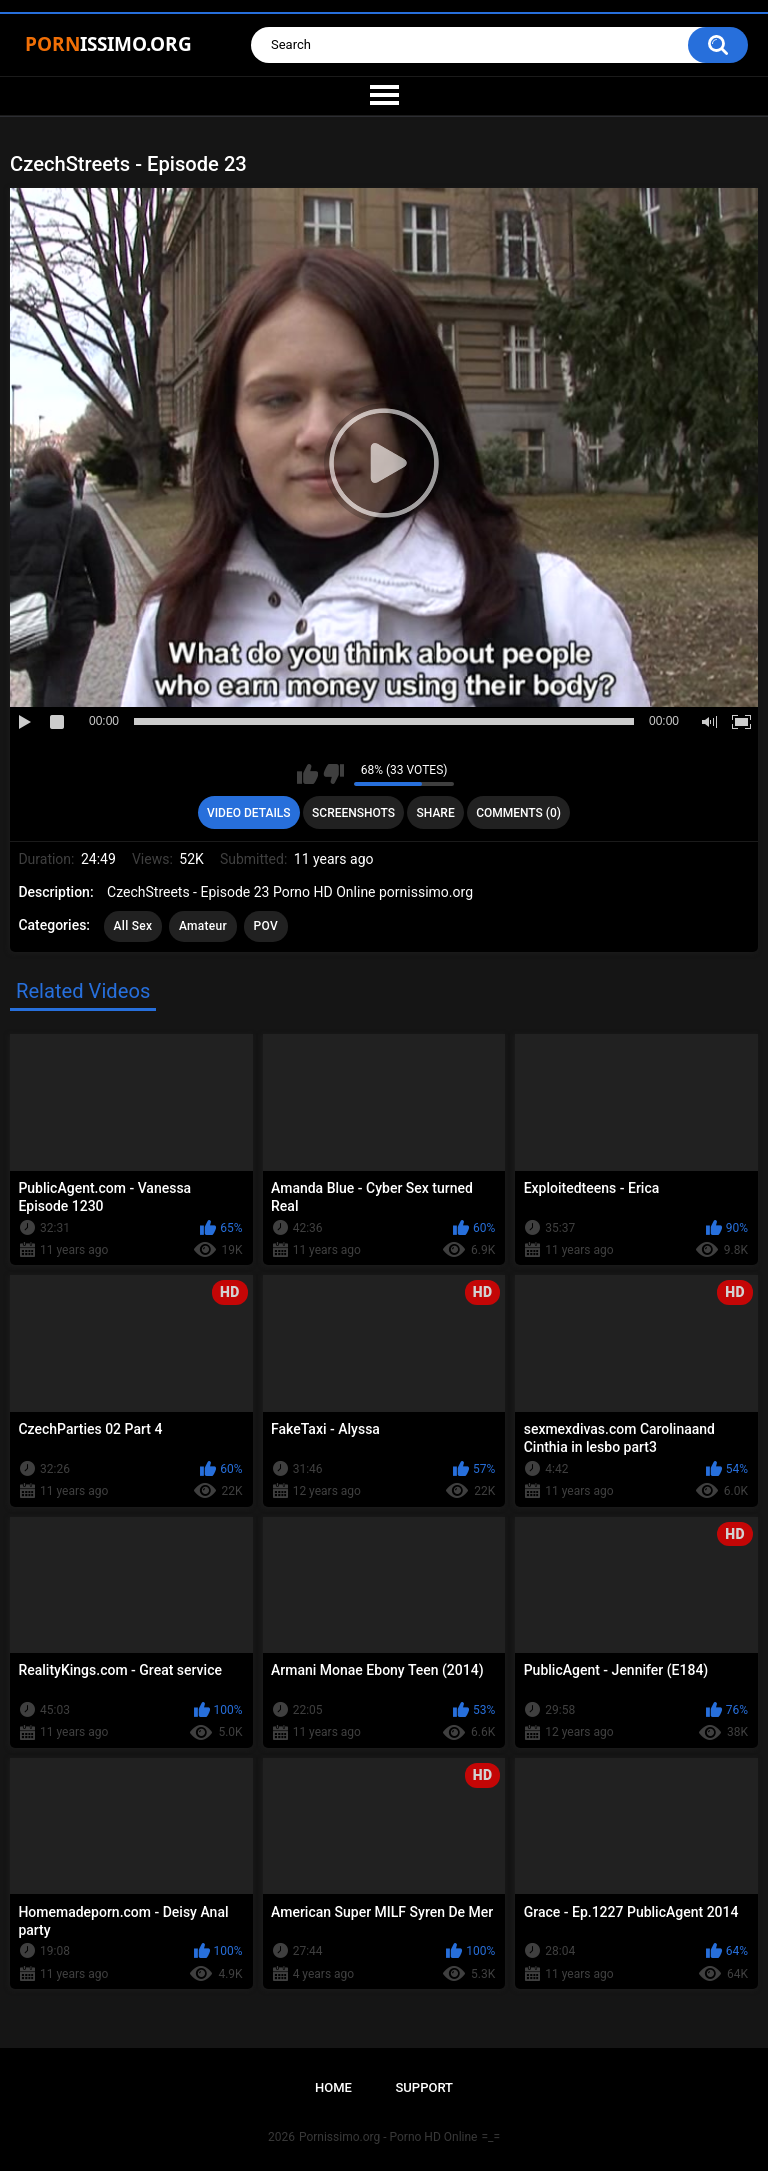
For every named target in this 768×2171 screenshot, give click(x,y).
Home (333, 2087)
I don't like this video (333, 774)
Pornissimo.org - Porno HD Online (388, 2137)
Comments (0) (518, 813)
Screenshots (353, 813)
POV (266, 926)
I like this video (307, 774)
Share (436, 813)
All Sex (133, 926)
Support (424, 2087)
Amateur (203, 926)
